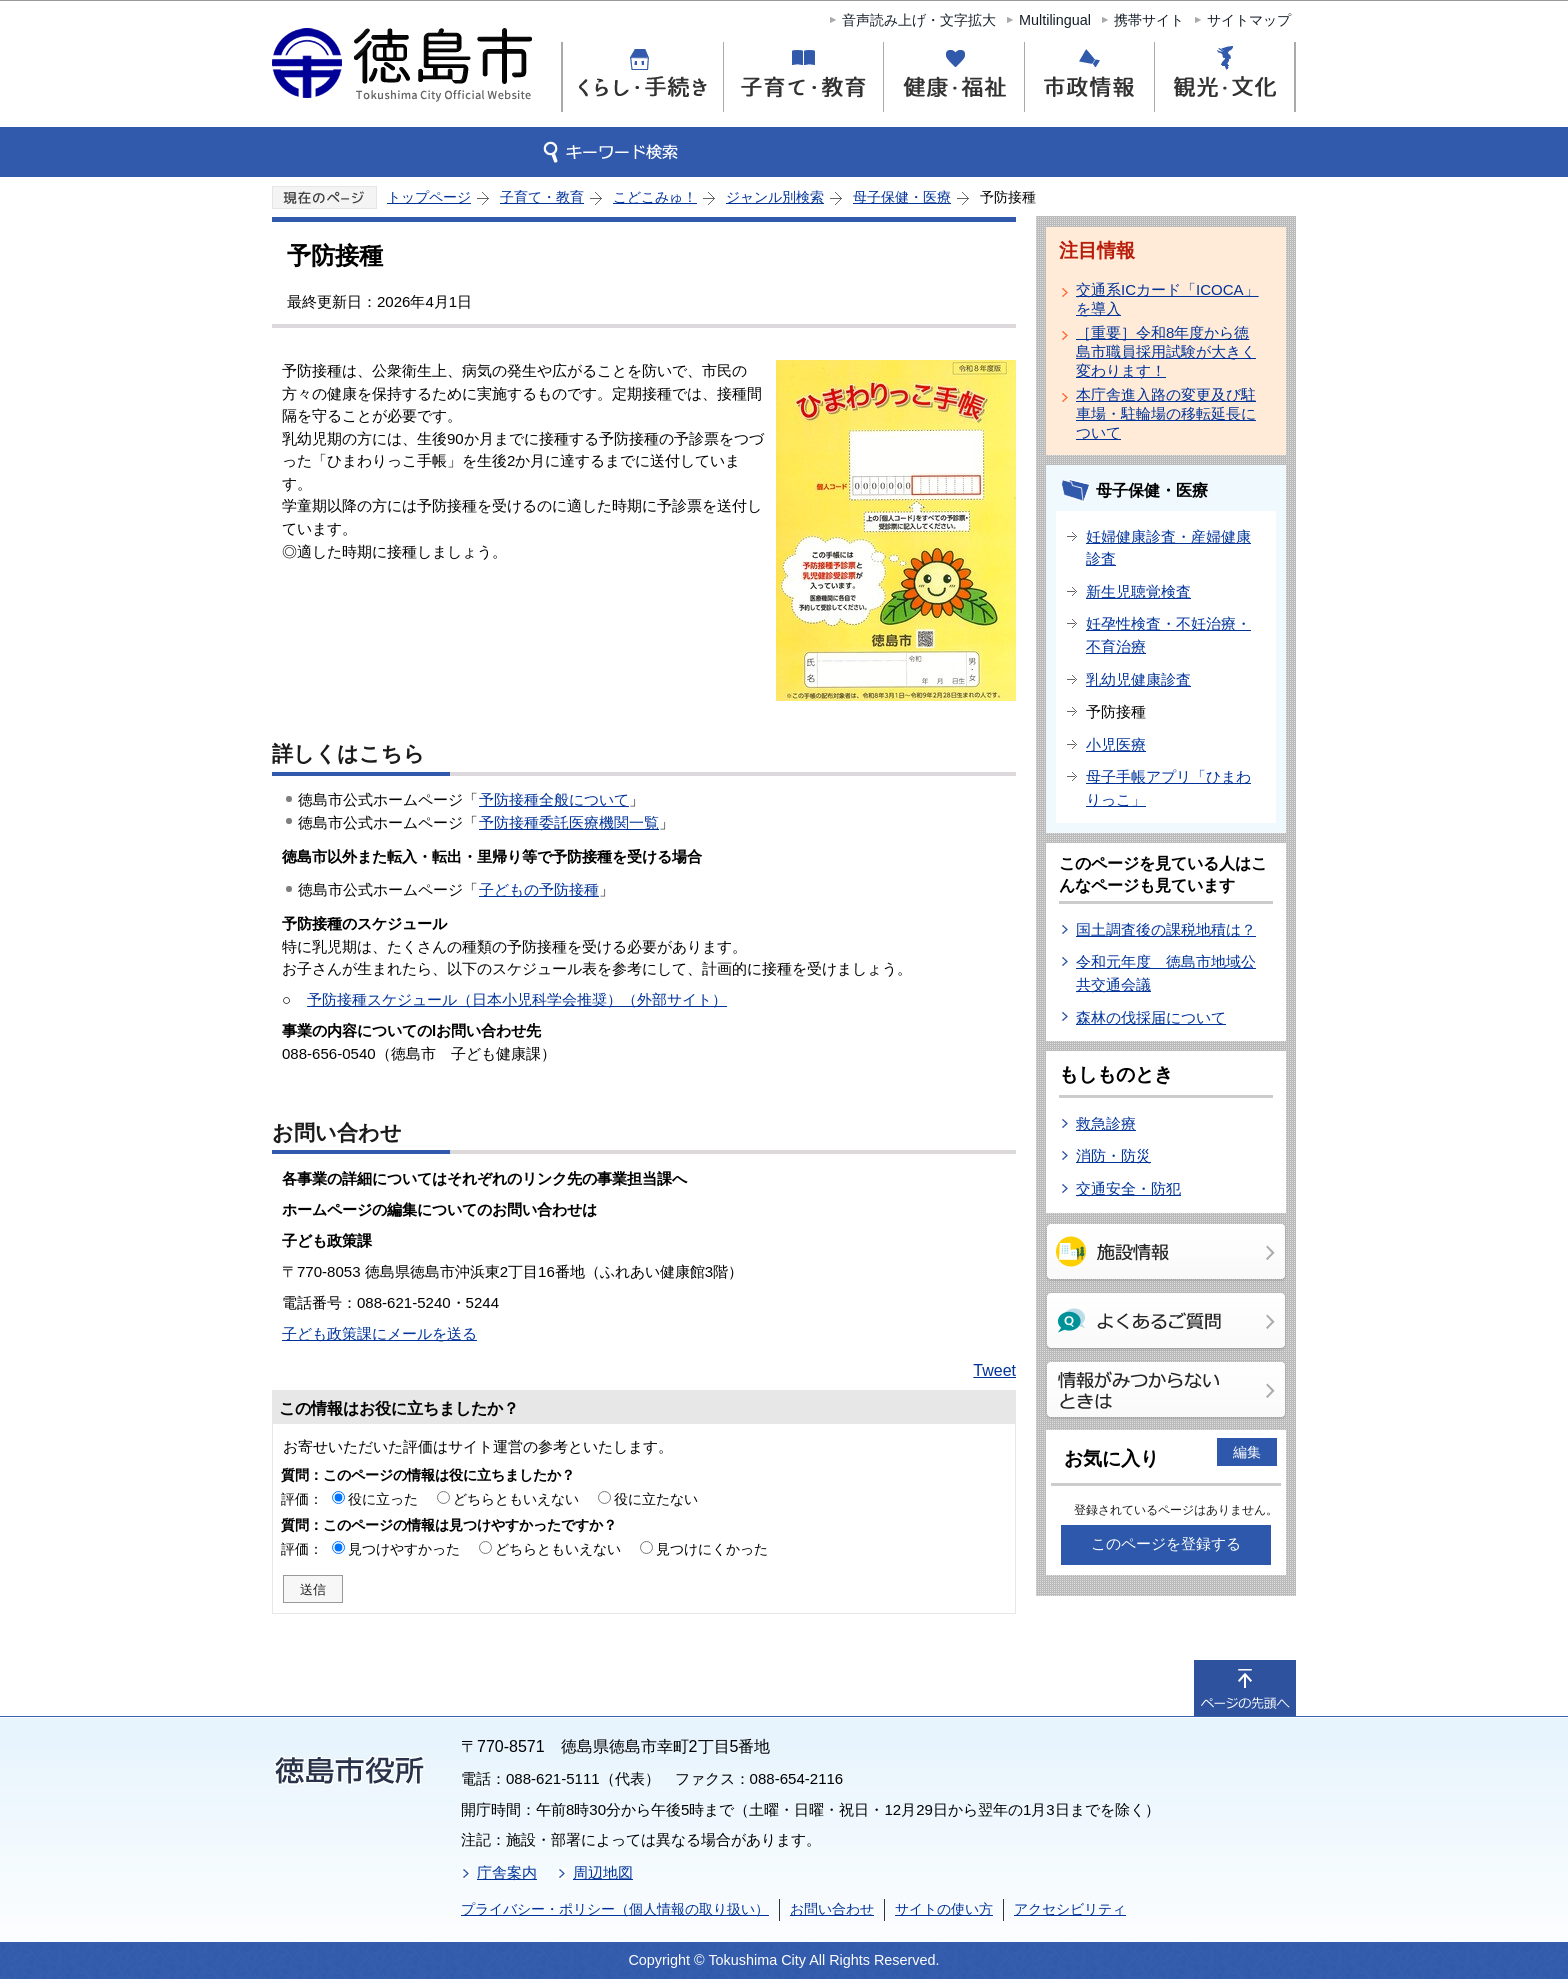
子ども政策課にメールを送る (379, 1333)
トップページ (429, 197)
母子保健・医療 (902, 197)
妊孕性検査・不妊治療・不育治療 (1168, 635)
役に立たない (656, 1499)
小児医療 (1116, 744)
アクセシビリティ (1070, 1909)
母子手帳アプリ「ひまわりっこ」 (1168, 788)
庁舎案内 (507, 1872)
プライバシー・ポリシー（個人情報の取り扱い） (615, 1909)
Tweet (994, 1370)
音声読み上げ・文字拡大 (919, 20)
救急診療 (1106, 1123)
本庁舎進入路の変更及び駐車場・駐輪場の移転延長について (1166, 413)
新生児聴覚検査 (1138, 591)
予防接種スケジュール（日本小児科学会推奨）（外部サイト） (517, 999)
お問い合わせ (832, 1909)
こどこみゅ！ (655, 197)
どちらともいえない (516, 1499)
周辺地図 (603, 1872)
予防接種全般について (554, 799)
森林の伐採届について (1151, 1017)
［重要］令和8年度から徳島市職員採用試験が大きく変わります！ (1166, 351)
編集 (1247, 1452)
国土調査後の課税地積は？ (1166, 929)
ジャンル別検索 (775, 197)
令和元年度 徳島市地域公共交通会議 (1166, 973)
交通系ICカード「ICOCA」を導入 (1167, 299)
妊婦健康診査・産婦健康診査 (1168, 548)
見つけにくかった (712, 1549)
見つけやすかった (404, 1549)
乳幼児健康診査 (1138, 679)
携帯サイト (1149, 20)
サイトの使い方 (944, 1909)
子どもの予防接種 (539, 889)
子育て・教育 (542, 197)
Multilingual (1055, 20)
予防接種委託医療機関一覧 (569, 822)
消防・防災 (1113, 1155)
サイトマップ (1249, 20)
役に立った (383, 1499)
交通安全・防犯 (1128, 1188)
